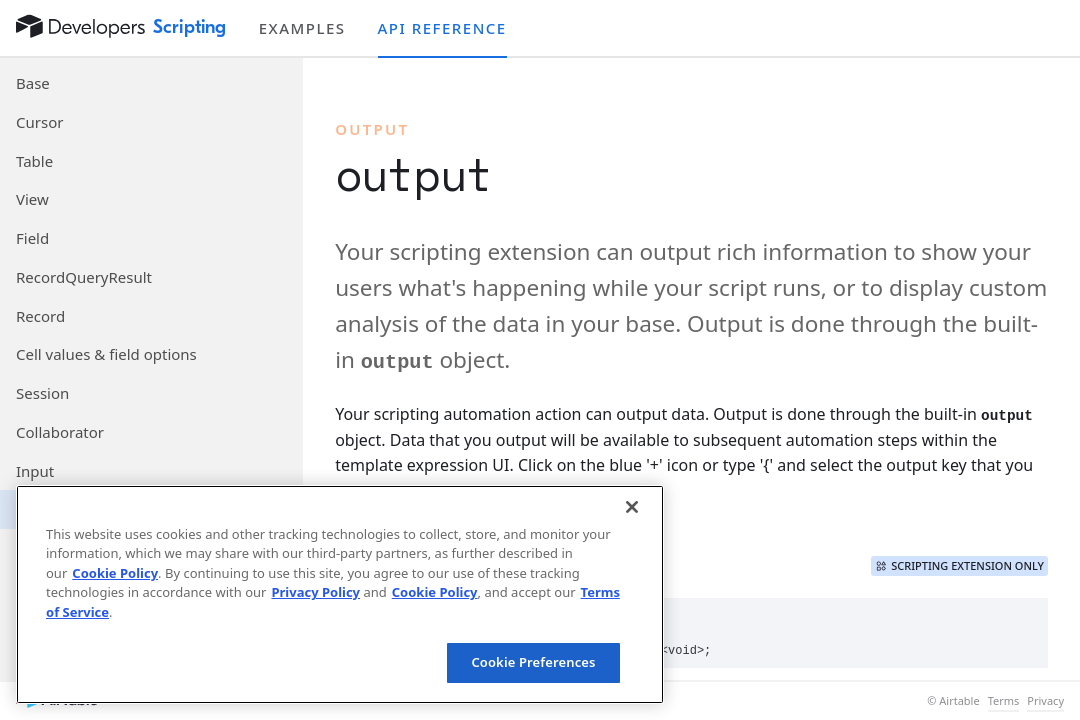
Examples (302, 28)
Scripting (190, 27)
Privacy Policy (315, 592)
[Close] (632, 507)
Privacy (1045, 701)
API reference (442, 28)
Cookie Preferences (533, 662)
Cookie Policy (115, 573)
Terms (1004, 701)
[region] (340, 594)
